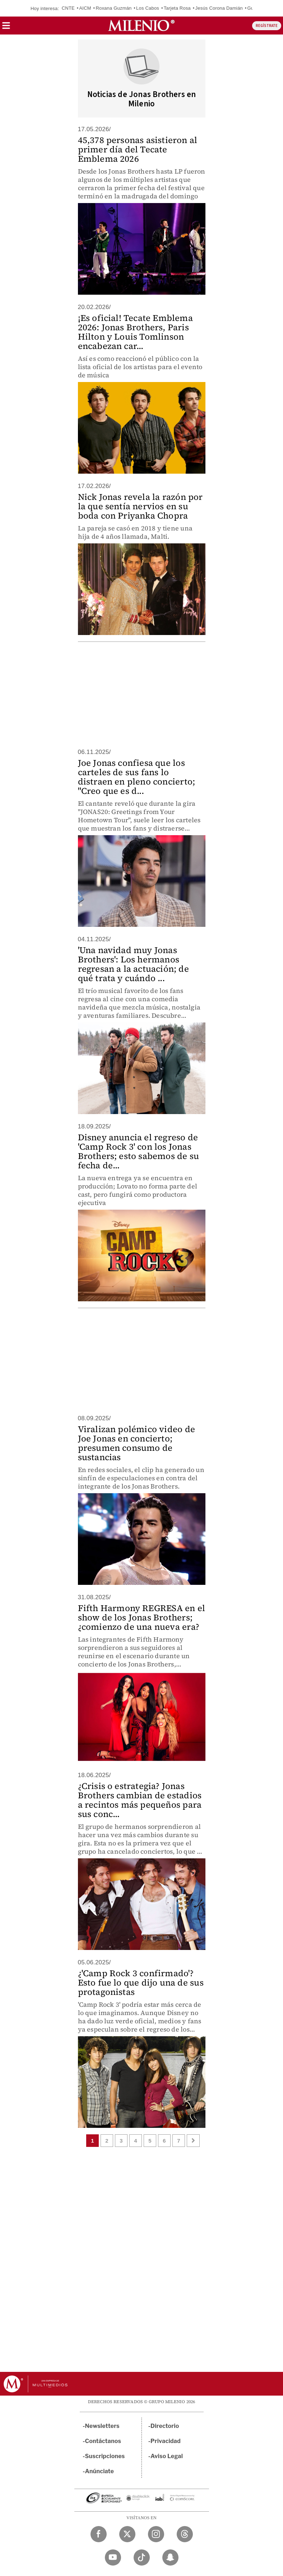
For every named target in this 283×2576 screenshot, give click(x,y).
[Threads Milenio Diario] (185, 2534)
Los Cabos (147, 8)
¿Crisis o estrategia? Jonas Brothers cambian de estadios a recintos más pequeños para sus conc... (140, 1800)
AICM (85, 8)
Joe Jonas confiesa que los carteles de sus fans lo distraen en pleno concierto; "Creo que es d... (136, 777)
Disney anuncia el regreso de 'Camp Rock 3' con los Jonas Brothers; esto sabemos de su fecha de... (138, 1151)
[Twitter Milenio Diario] (127, 2534)
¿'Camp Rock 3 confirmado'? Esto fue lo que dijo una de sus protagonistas (141, 1982)
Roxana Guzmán (113, 8)
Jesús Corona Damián (219, 8)
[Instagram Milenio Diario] (156, 2534)
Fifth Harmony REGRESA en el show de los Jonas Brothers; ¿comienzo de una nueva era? (141, 1617)
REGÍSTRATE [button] (267, 25)
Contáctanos (103, 2441)
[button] (6, 28)
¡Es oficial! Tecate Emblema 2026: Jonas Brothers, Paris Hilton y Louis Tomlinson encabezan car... (135, 332)
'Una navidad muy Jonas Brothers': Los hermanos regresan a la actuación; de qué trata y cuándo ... (133, 964)
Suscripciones (105, 2456)
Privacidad (165, 2441)
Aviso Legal (166, 2456)
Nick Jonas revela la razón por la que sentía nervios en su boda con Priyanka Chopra (140, 506)
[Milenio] (141, 25)
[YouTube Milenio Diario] (113, 2557)
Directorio (164, 2426)
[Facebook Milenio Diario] (99, 2534)
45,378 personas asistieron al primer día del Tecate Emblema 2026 (138, 149)
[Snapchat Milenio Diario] (170, 2557)
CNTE (68, 8)
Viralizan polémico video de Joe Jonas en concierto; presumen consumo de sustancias (136, 1443)
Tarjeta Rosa (177, 8)
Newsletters (102, 2426)
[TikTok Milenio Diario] (142, 2557)
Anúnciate (99, 2471)
